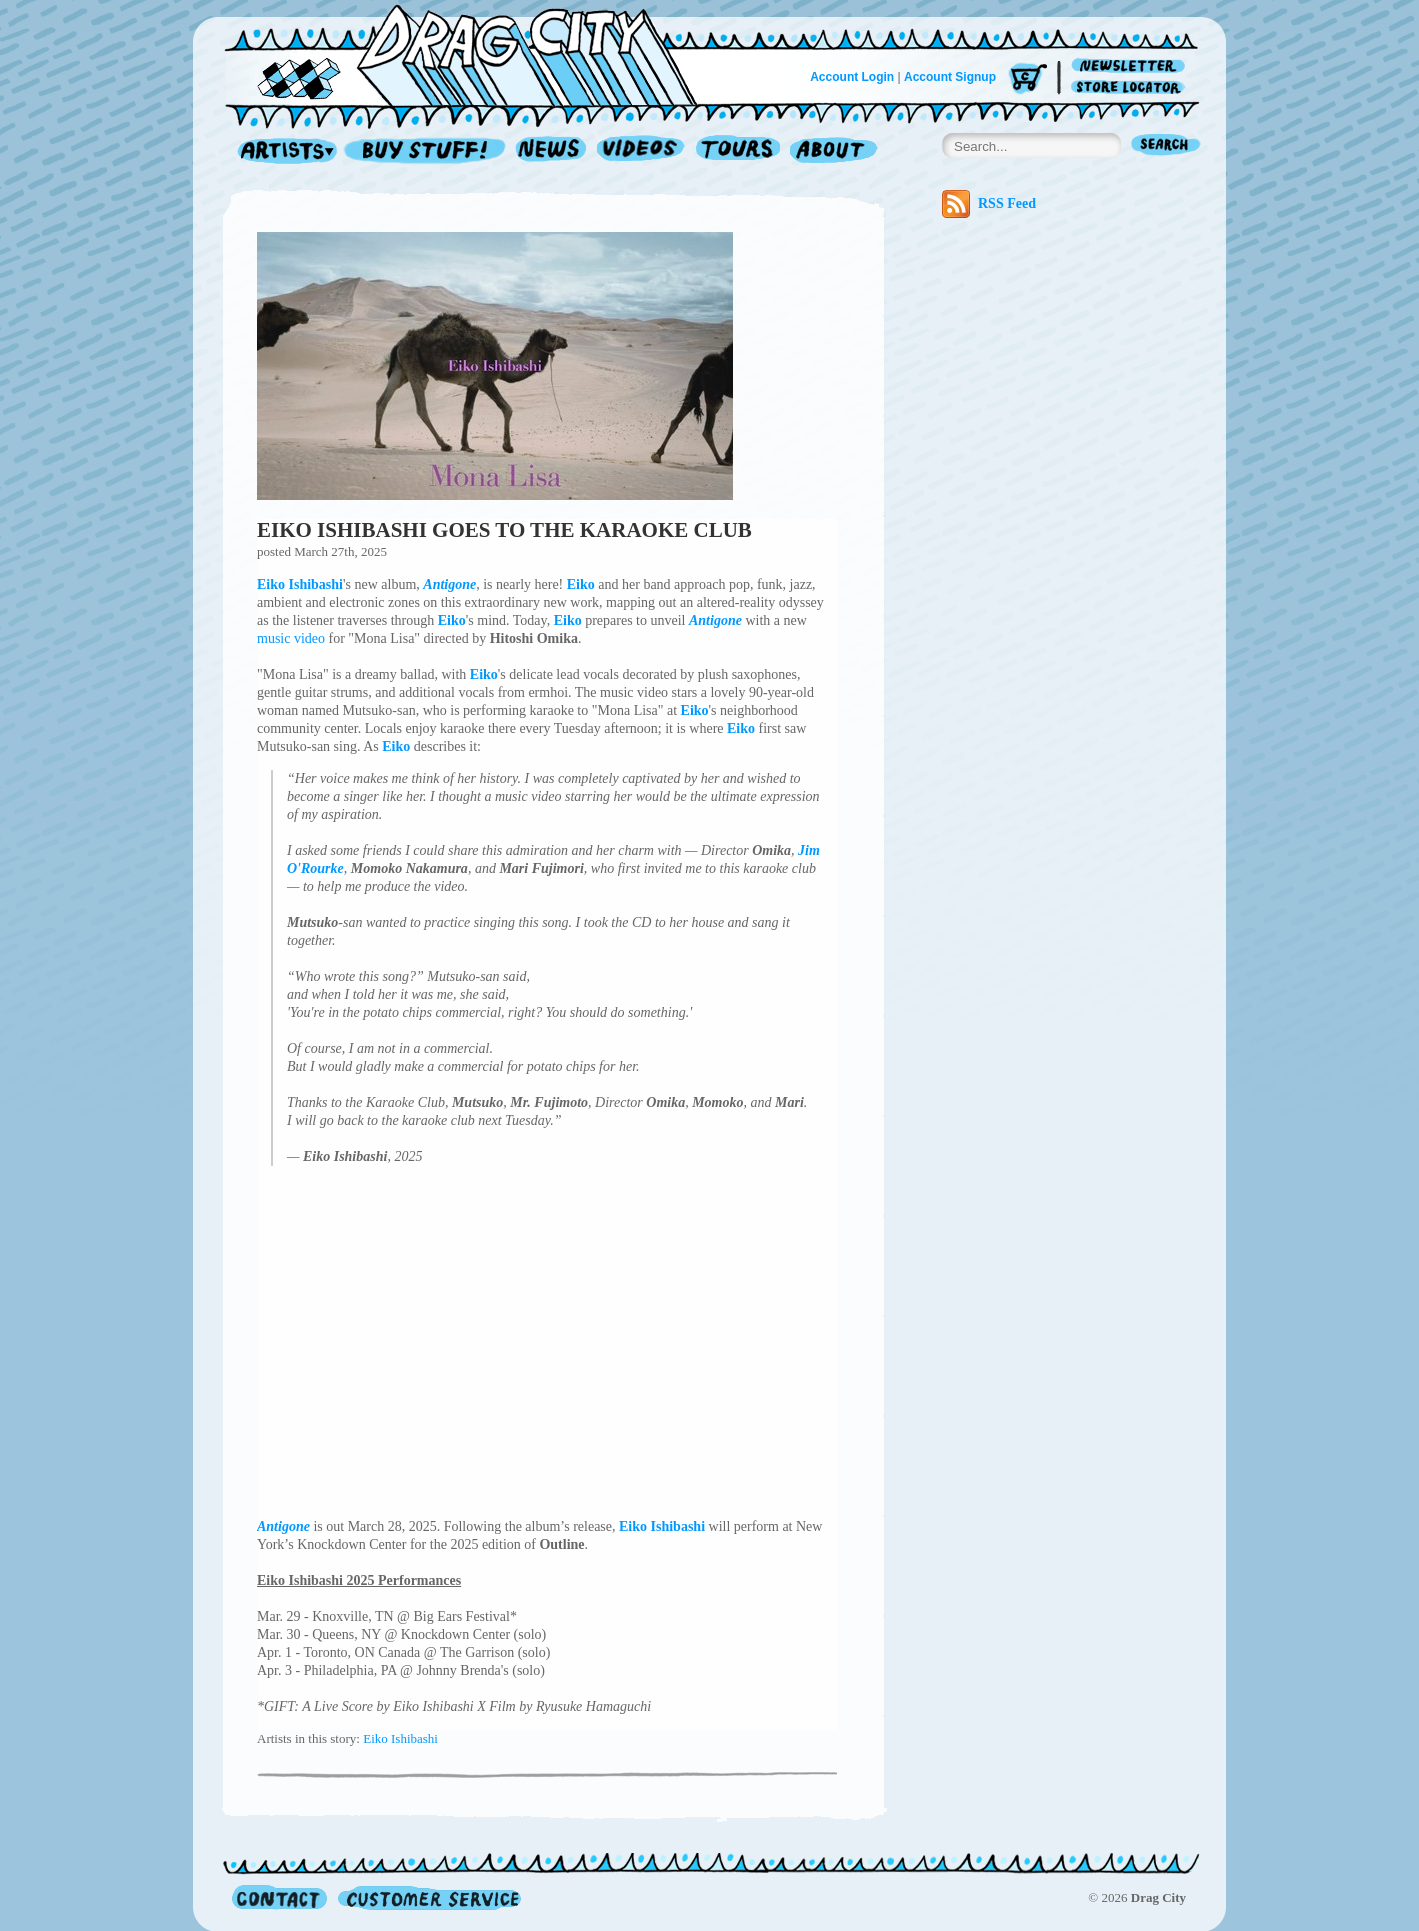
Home (473, 54)
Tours (738, 151)
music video (291, 638)
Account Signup (950, 77)
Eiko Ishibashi (400, 1738)
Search (1166, 146)
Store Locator (1131, 87)
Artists (282, 151)
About (833, 151)
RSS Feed (989, 204)
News (552, 151)
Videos (641, 151)
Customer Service (428, 1897)
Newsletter (1131, 66)
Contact (279, 1897)
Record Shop (427, 151)
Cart (1028, 79)
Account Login (852, 77)
